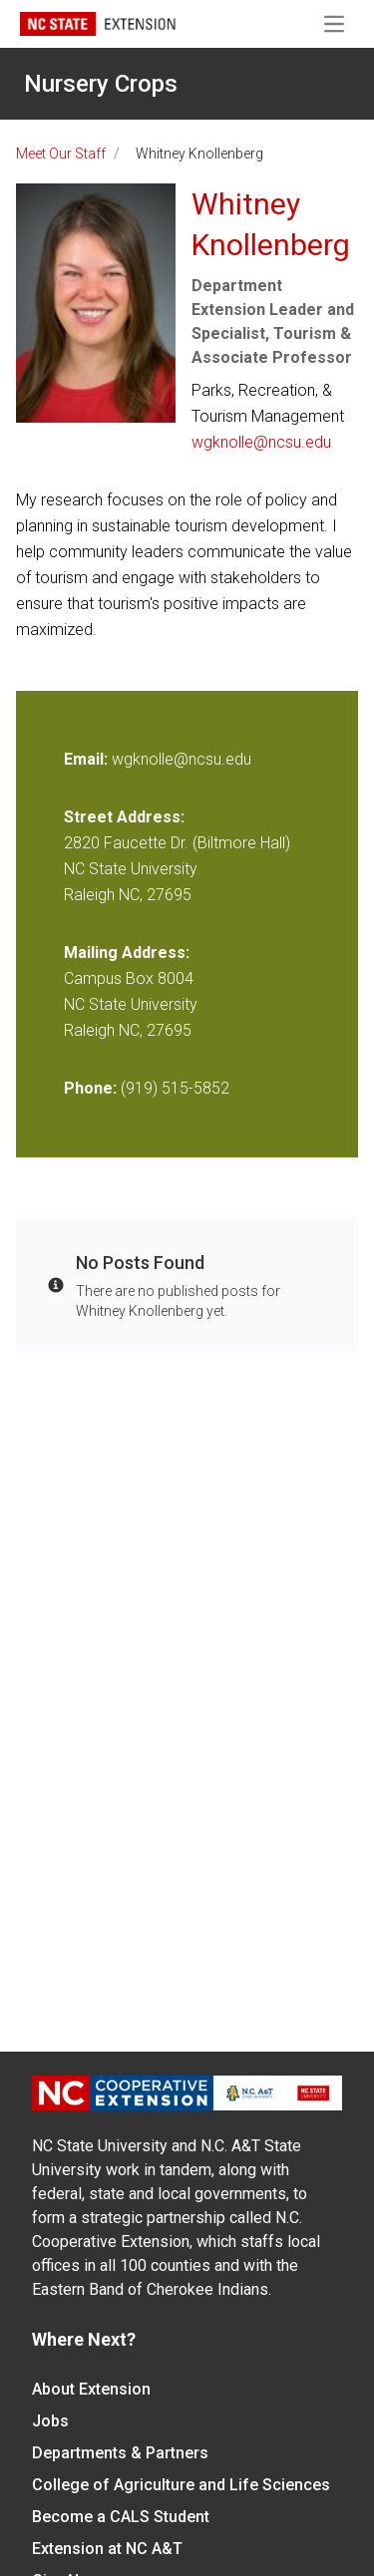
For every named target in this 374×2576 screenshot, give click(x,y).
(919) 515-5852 (175, 1088)
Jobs (50, 2421)
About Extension (91, 2389)
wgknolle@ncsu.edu (261, 442)
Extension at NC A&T (107, 2548)
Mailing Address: (126, 952)
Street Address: (124, 816)
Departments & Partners (120, 2452)
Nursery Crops (101, 84)
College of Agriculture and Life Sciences (181, 2484)
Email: (88, 759)
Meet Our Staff (61, 153)
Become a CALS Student (120, 2516)
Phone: (90, 1088)
